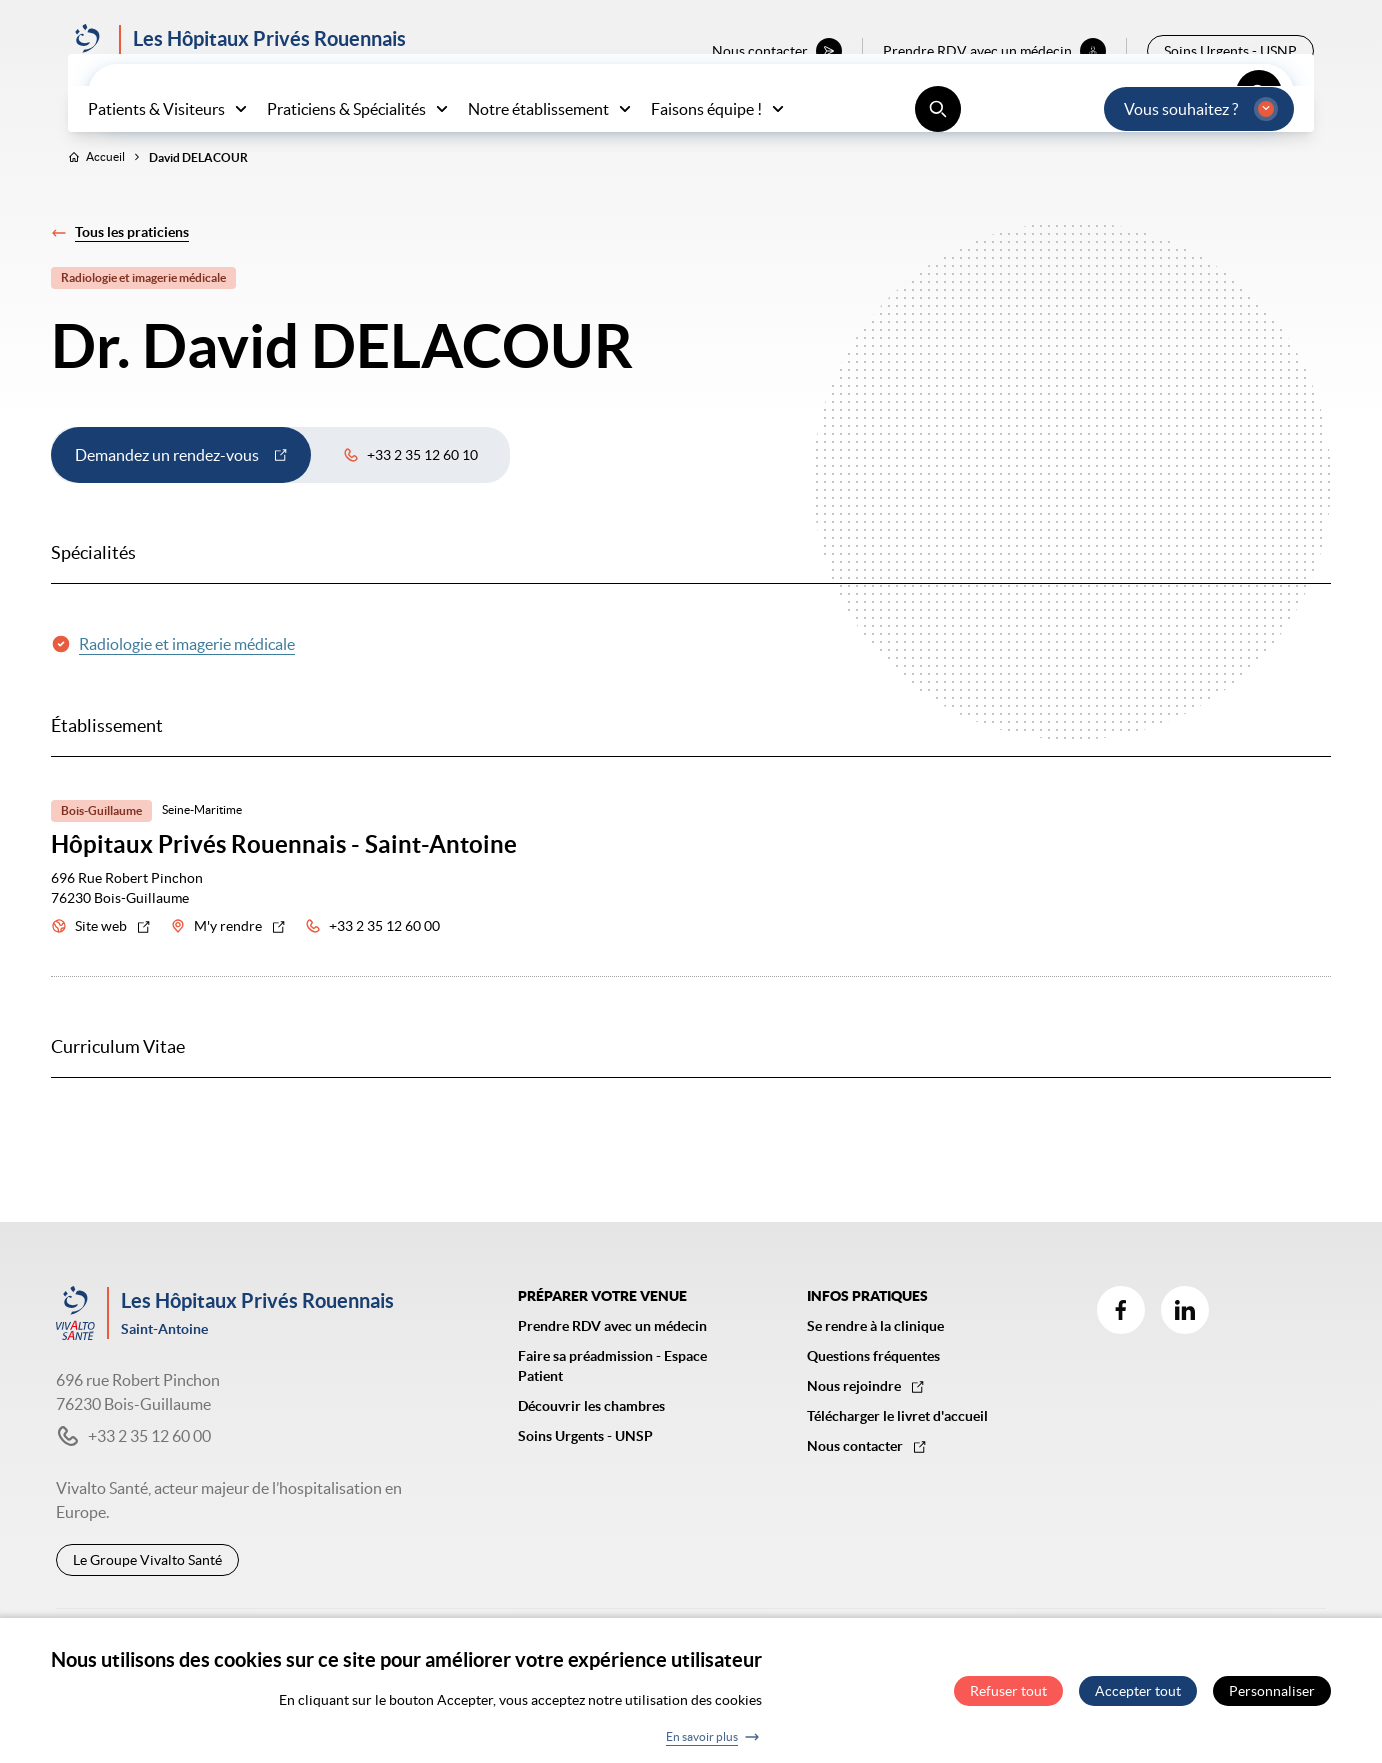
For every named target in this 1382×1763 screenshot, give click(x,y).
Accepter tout (1138, 1698)
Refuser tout (1008, 1698)
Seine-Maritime (202, 851)
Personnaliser (1272, 1698)
